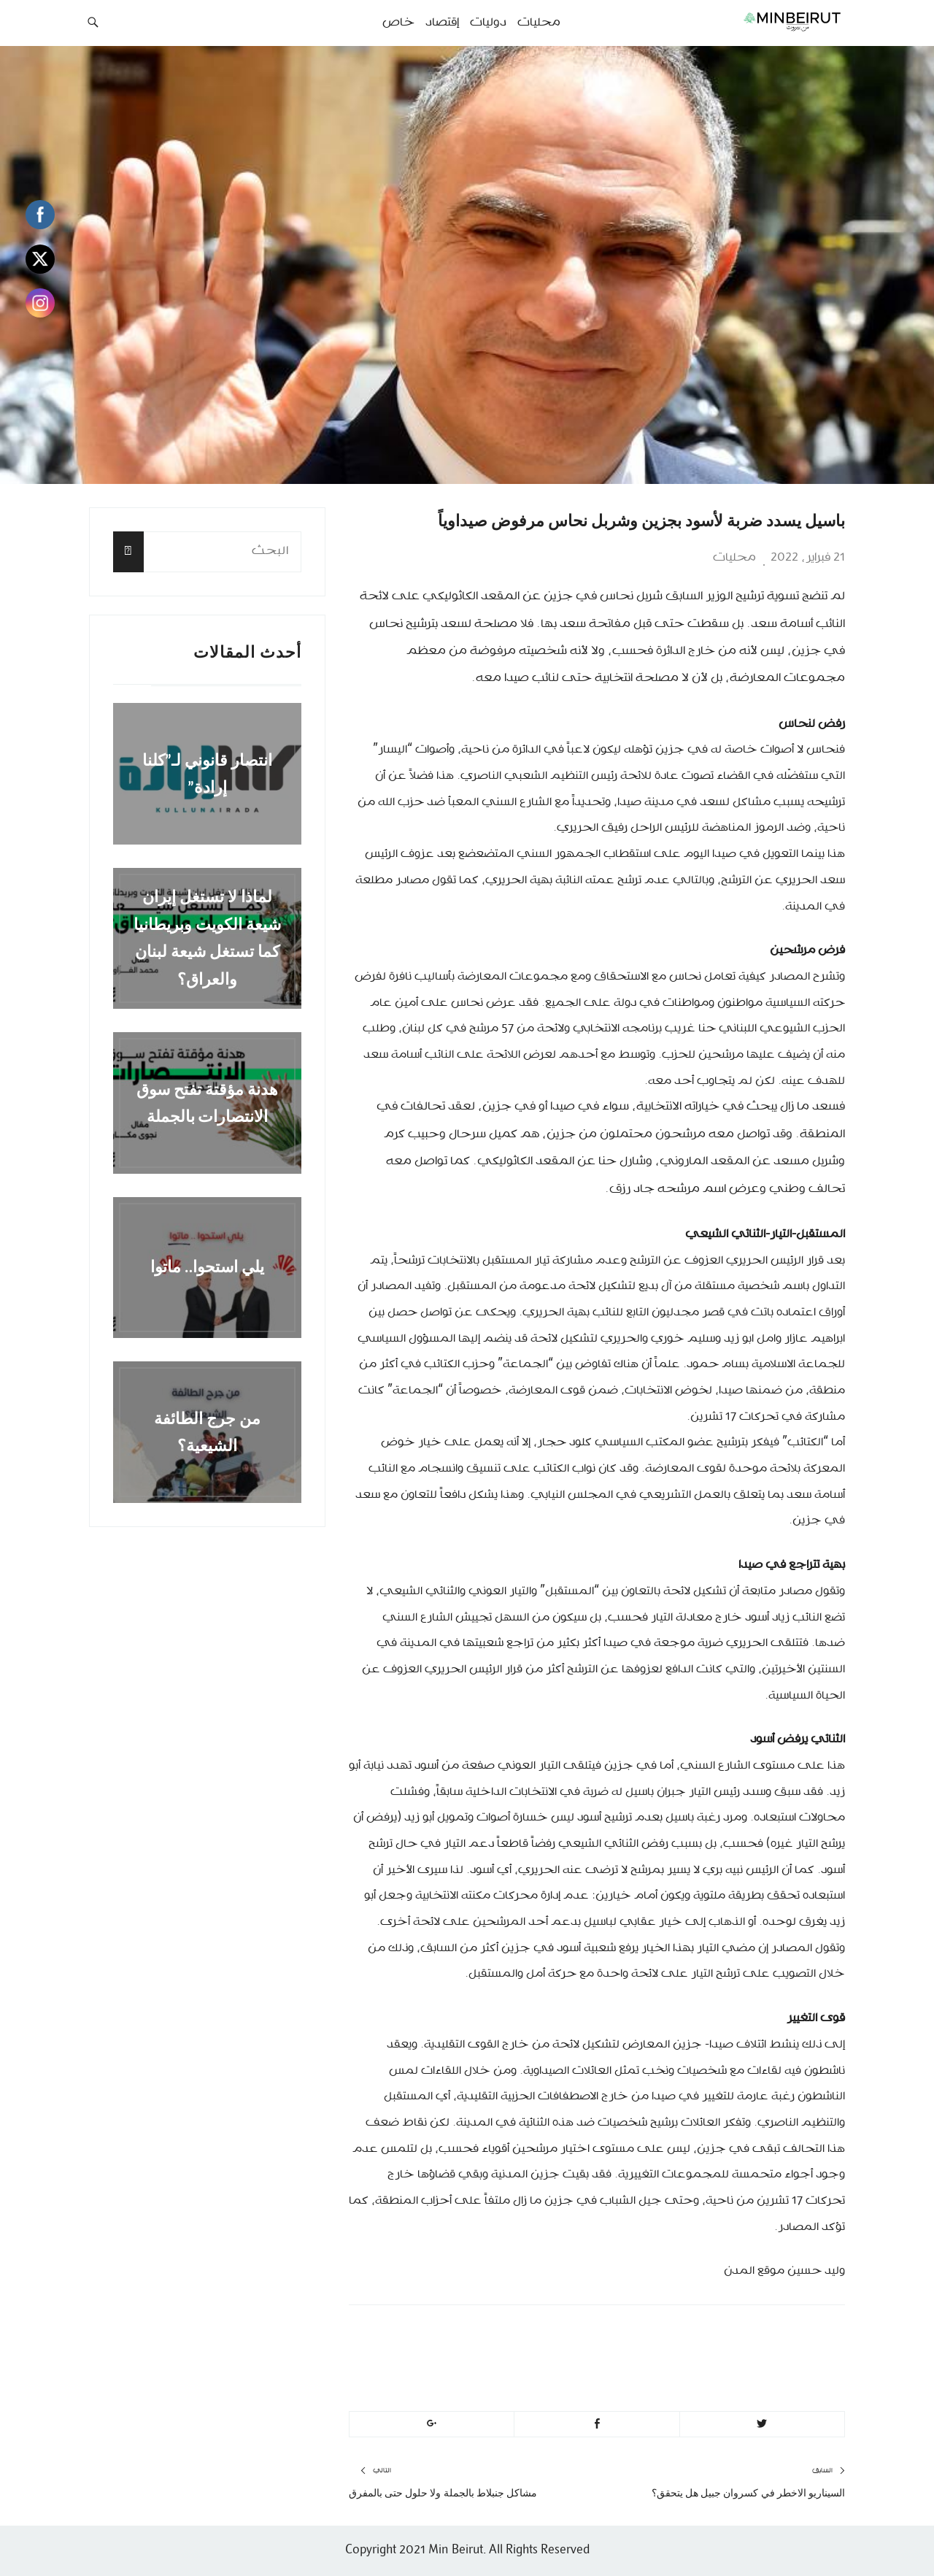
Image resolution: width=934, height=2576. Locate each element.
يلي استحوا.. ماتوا (207, 1267)
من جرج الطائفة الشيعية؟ (207, 1431)
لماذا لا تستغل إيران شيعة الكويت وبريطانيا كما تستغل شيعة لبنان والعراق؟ (207, 938)
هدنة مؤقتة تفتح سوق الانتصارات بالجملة (207, 1102)
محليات (734, 558)
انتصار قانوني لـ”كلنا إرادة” (207, 773)
